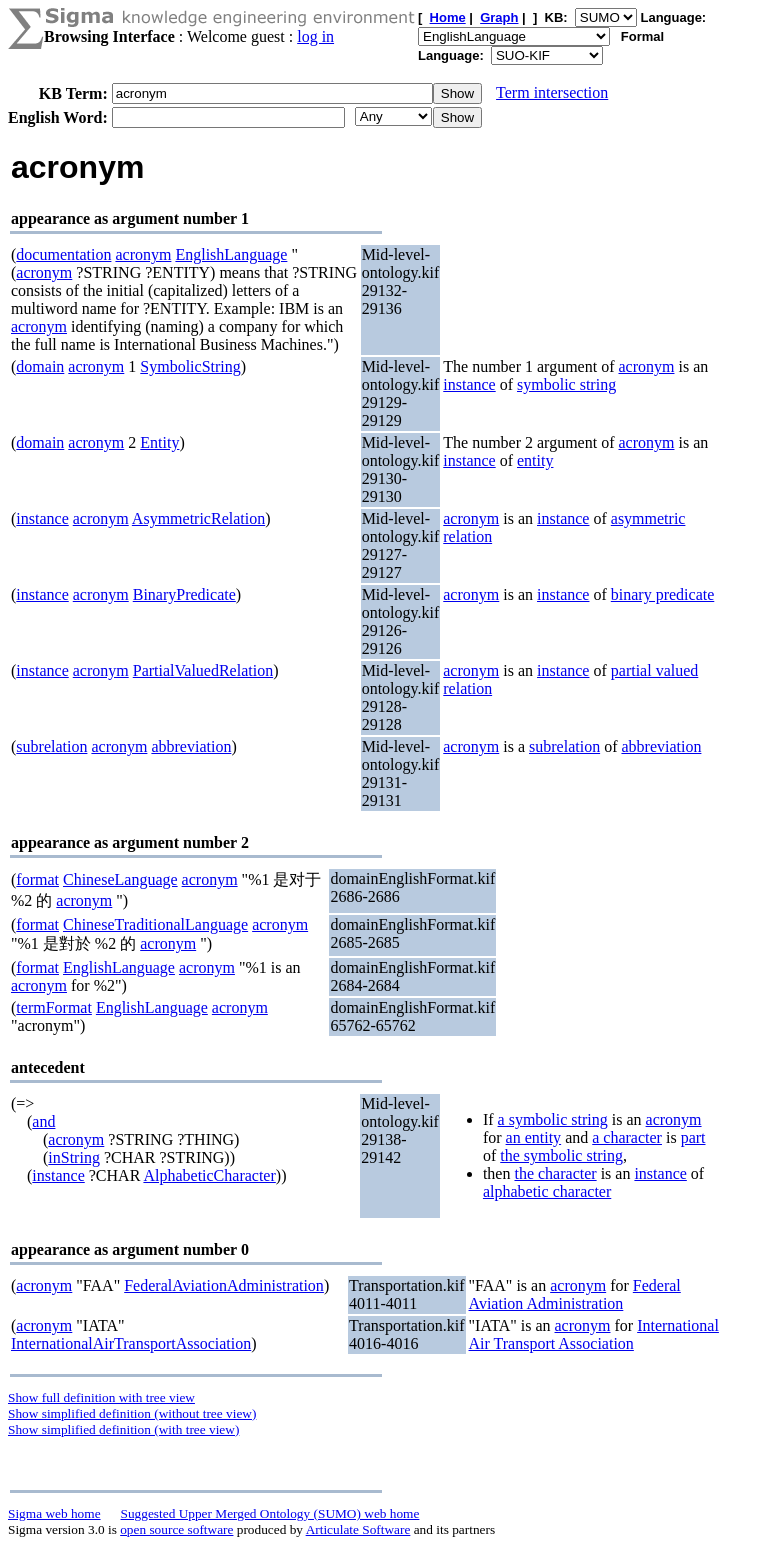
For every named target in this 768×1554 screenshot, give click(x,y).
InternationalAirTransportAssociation (131, 1343)
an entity (534, 1137)
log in (315, 36)
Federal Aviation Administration (575, 1294)
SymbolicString (190, 366)
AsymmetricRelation (198, 518)
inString (74, 1157)
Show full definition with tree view (101, 1397)
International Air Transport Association (594, 1334)
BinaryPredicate (184, 594)
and (43, 1121)
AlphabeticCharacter (209, 1175)
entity (535, 460)
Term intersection (552, 92)
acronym (143, 254)
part (693, 1137)
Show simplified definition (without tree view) (132, 1413)
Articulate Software (358, 1529)
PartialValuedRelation (203, 670)
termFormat (54, 1007)
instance (469, 384)
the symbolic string (561, 1155)
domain (40, 366)
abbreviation (191, 746)
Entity (159, 442)
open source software (176, 1529)
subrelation (51, 746)
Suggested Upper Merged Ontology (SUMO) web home (270, 1513)
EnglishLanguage (231, 254)
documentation (63, 254)
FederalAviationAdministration (224, 1285)
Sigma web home (54, 1513)
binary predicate (663, 594)
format (37, 879)
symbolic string (566, 384)
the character (555, 1173)
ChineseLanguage (120, 879)
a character (627, 1137)
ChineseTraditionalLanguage (155, 924)
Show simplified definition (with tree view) (123, 1429)
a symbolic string (553, 1119)
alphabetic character (547, 1191)
